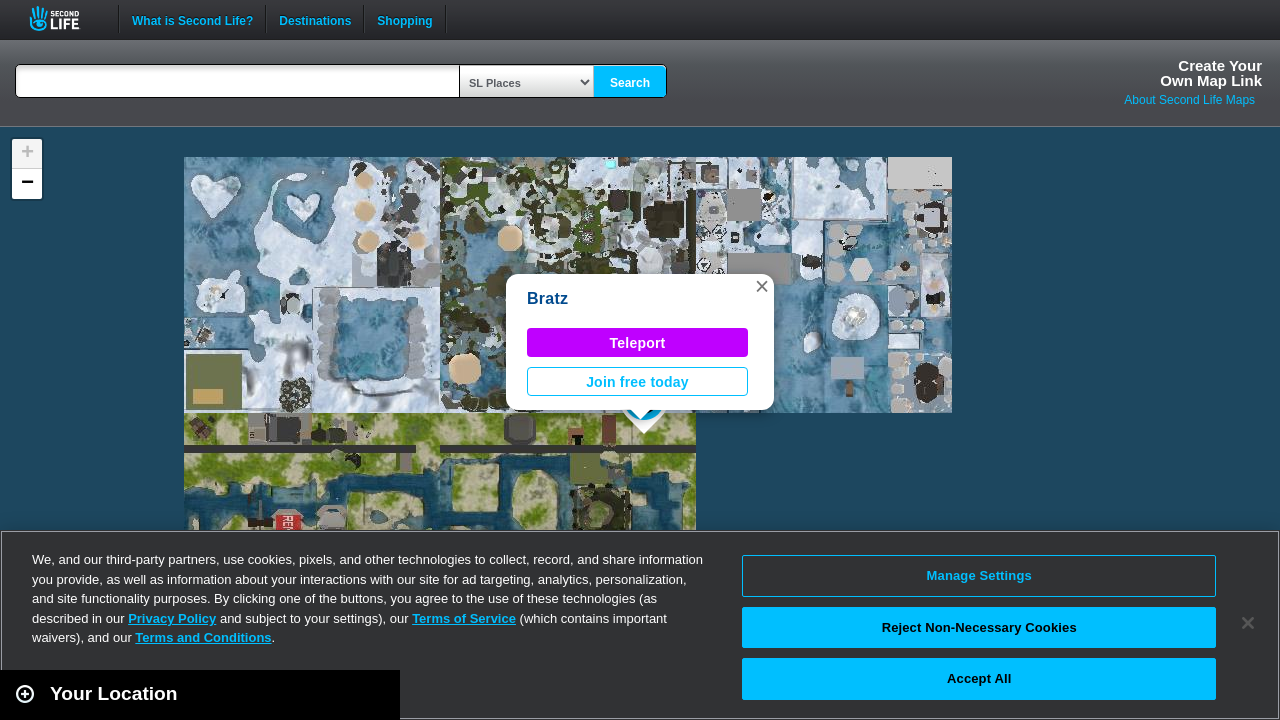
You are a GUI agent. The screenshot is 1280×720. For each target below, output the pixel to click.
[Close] (1248, 623)
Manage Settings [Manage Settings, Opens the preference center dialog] (979, 575)
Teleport (638, 343)
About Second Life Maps (1189, 100)
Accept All (979, 678)
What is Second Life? (192, 19)
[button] (762, 286)
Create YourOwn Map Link (1211, 73)
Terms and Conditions (203, 637)
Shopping (404, 19)
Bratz (547, 298)
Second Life (65, 18)
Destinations (315, 19)
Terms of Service (464, 618)
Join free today (637, 382)
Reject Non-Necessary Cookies (979, 627)
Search (630, 83)
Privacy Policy (172, 618)
